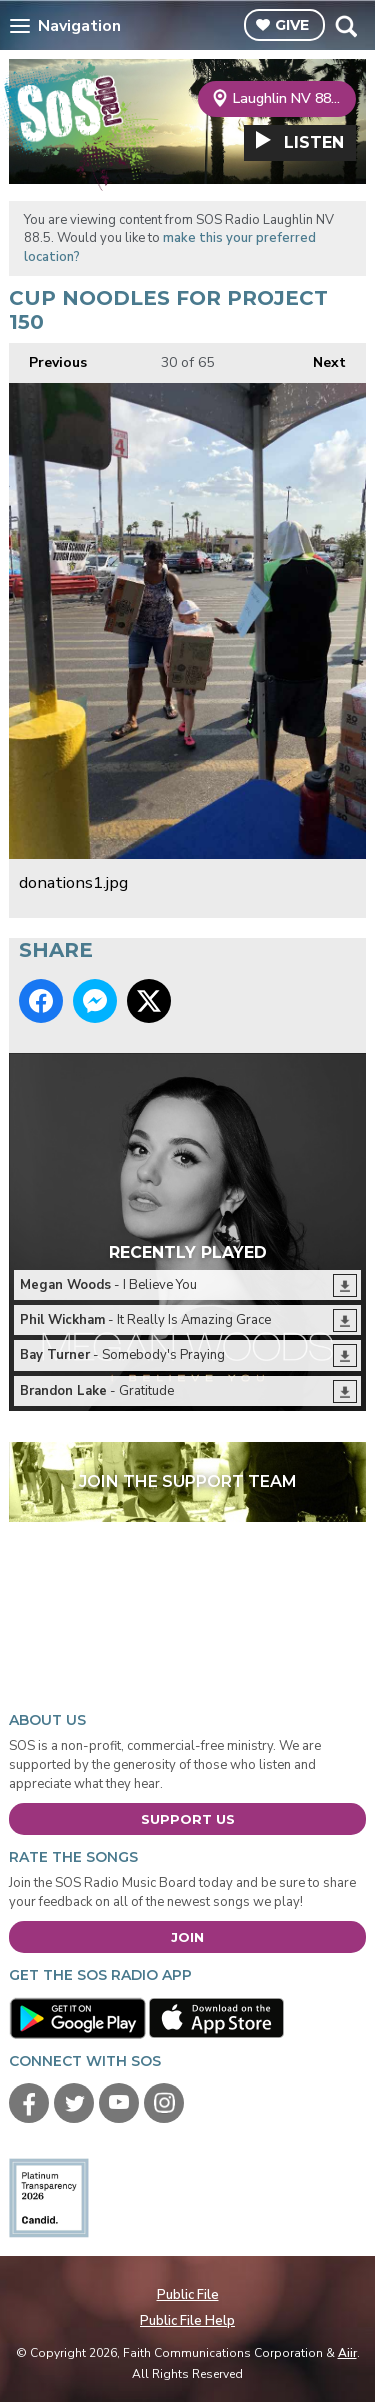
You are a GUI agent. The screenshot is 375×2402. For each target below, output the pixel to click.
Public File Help (187, 2321)
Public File (188, 2295)
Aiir (347, 2353)
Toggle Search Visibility (345, 26)
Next (319, 357)
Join (187, 1937)
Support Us (188, 1819)
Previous (48, 357)
